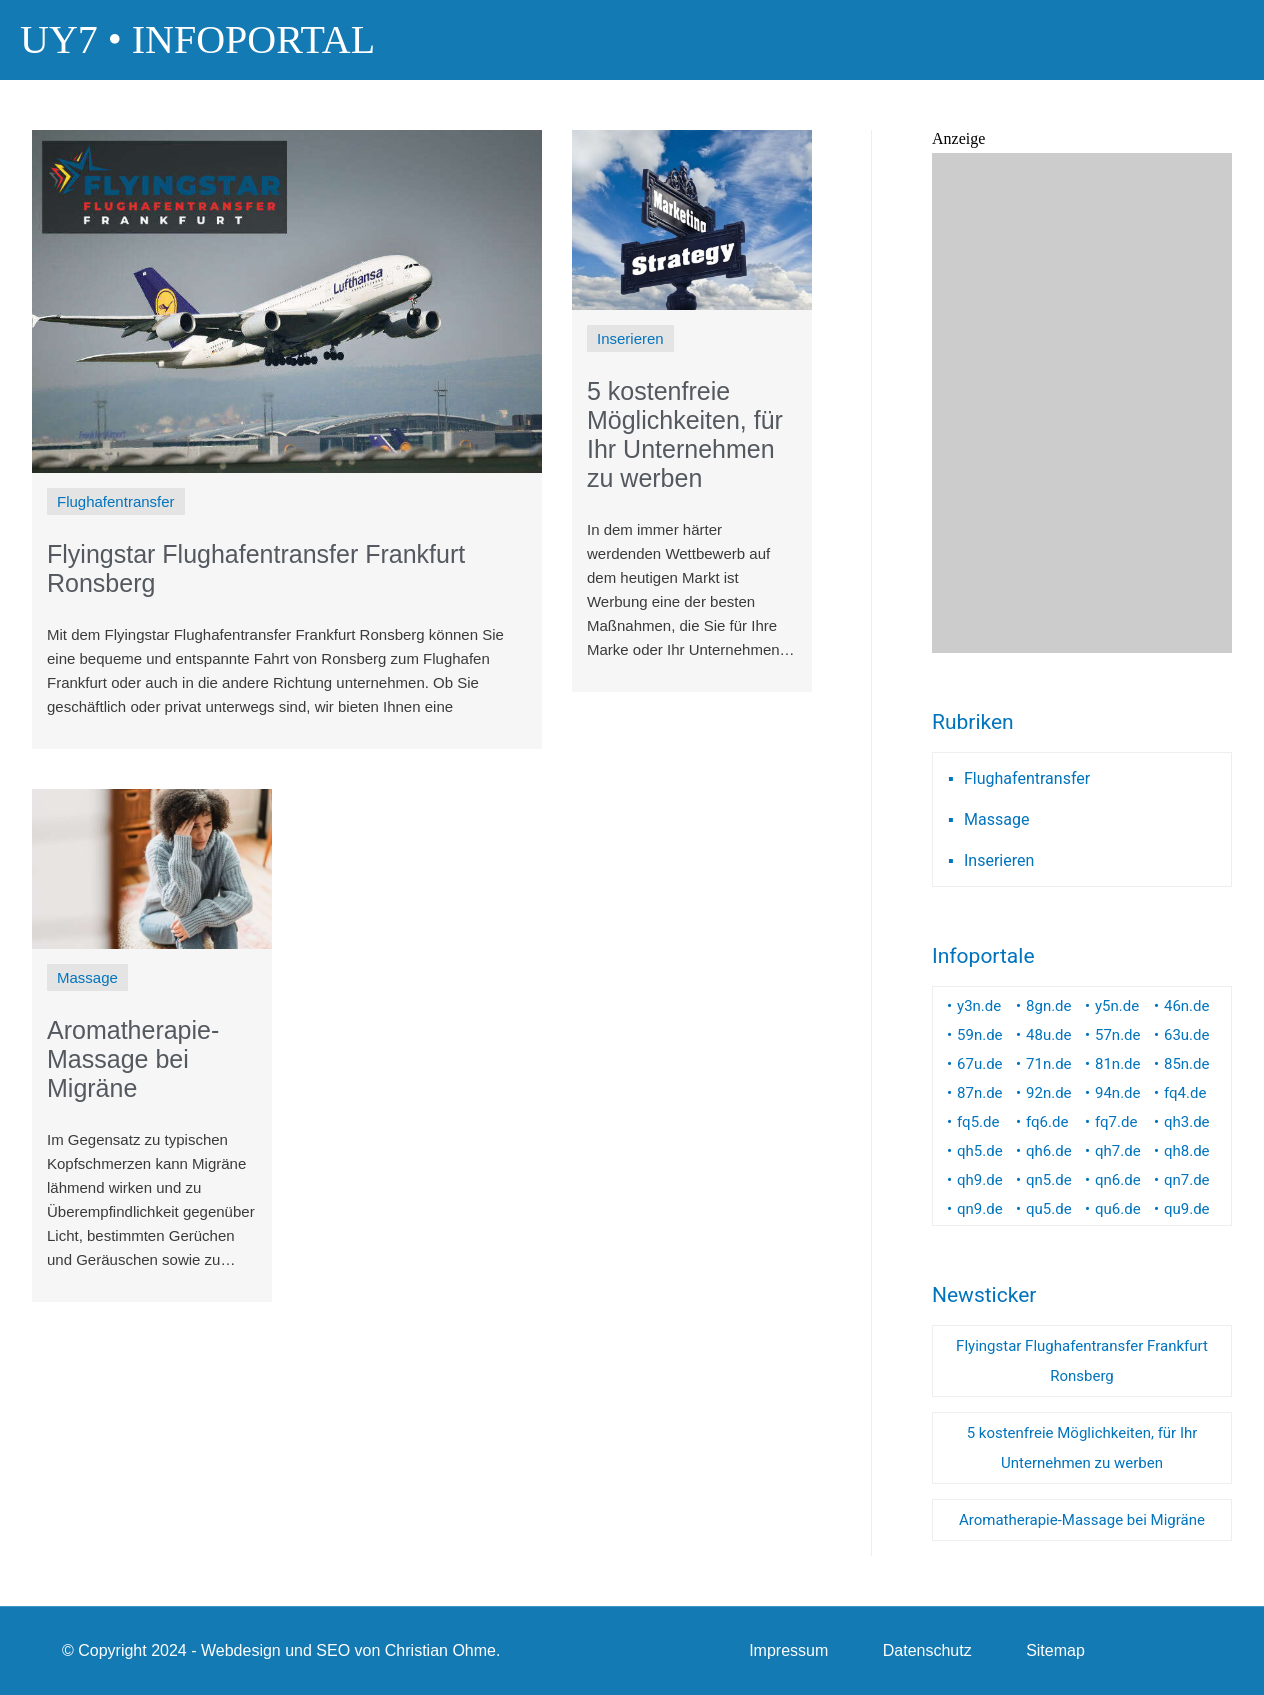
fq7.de (1116, 1122)
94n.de (1118, 1093)
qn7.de (1187, 1180)
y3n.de (979, 1006)
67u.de (980, 1064)
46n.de (1187, 1006)
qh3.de (1187, 1122)
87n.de (980, 1093)
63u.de (1187, 1035)
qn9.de (980, 1209)
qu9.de (1187, 1209)
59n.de (980, 1035)
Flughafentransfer (1027, 778)
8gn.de (1049, 1006)
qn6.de (1118, 1180)
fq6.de (1047, 1122)
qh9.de (980, 1180)
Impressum (788, 1650)
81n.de (1118, 1064)
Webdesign (241, 1650)
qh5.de (980, 1151)
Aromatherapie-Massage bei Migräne (1082, 1520)
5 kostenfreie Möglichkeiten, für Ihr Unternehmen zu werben (1082, 1448)
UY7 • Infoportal (197, 39)
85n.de (1187, 1064)
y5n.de (1117, 1006)
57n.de (1118, 1035)
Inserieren (999, 860)
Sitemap (1055, 1650)
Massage (996, 819)
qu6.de (1118, 1209)
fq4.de (1185, 1093)
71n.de (1049, 1064)
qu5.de (1049, 1209)
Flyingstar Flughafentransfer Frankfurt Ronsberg (1082, 1361)
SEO (333, 1650)
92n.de (1049, 1093)
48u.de (1049, 1035)
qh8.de (1187, 1151)
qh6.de (1049, 1151)
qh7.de (1118, 1151)
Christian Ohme (440, 1650)
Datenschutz (927, 1650)
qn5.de (1049, 1180)
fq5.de (978, 1122)
